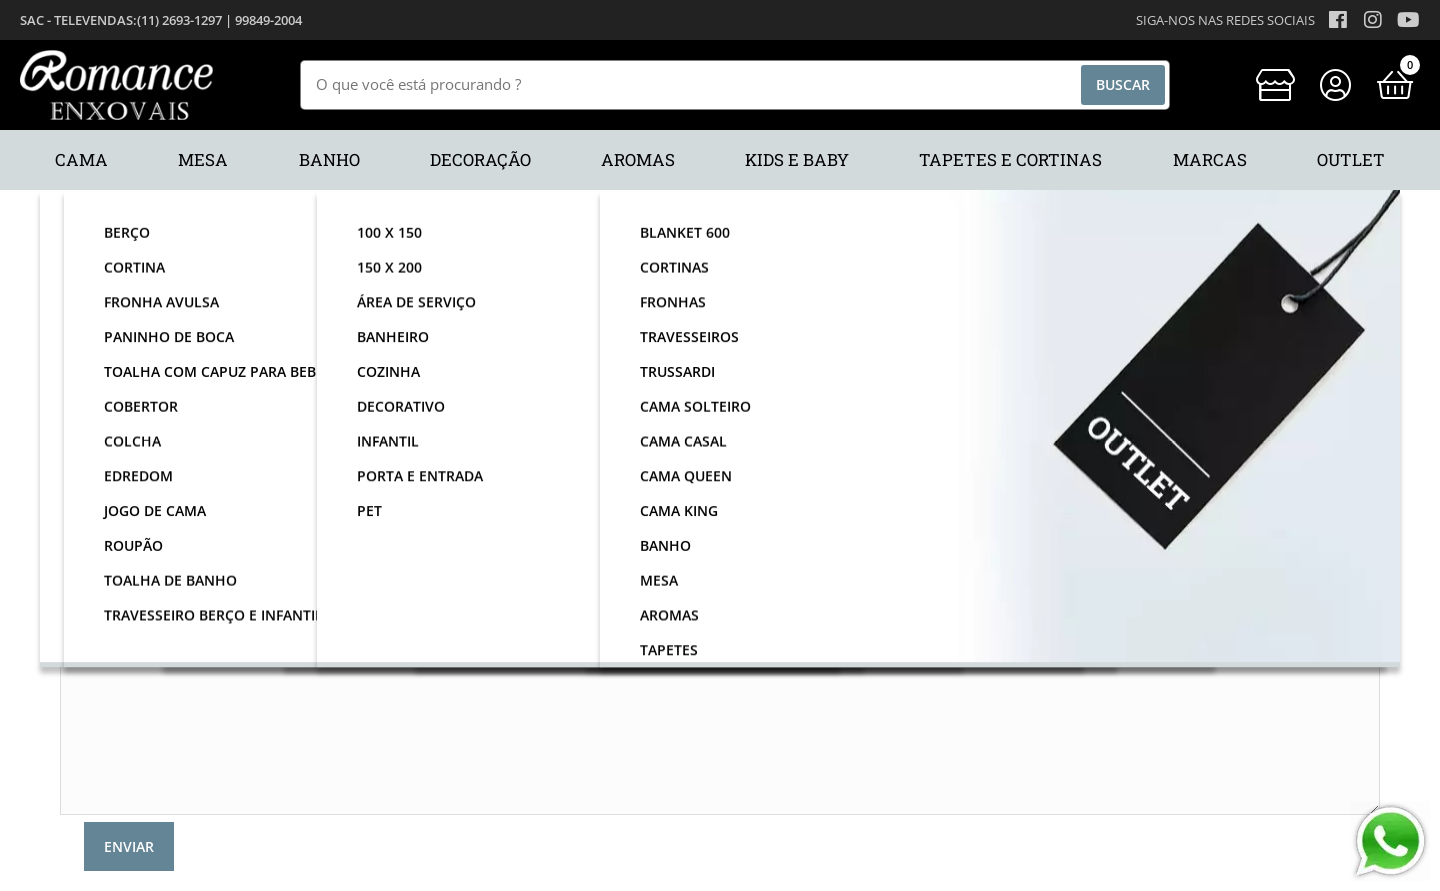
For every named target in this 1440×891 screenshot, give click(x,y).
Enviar (129, 846)
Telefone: (119, 447)
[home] (116, 85)
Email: (129, 404)
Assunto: (121, 490)
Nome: (128, 361)
